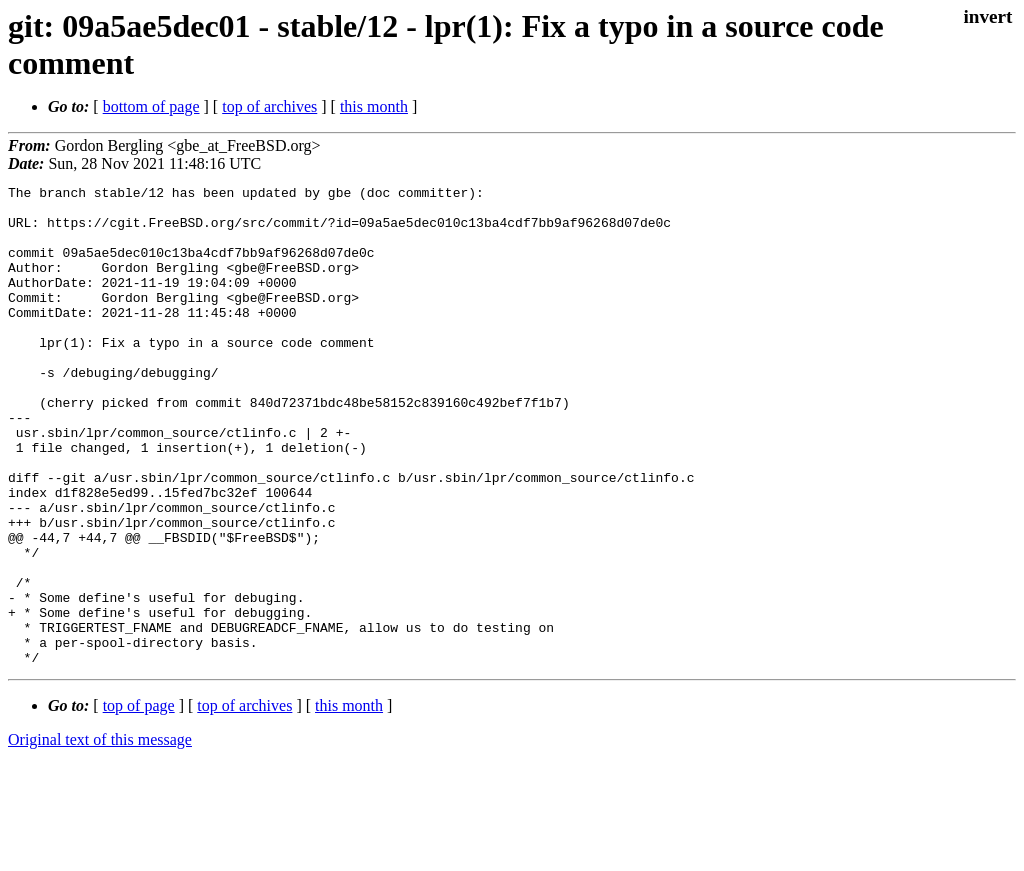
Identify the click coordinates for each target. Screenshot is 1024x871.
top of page (139, 801)
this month (374, 106)
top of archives (269, 106)
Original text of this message (100, 835)
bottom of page (151, 106)
